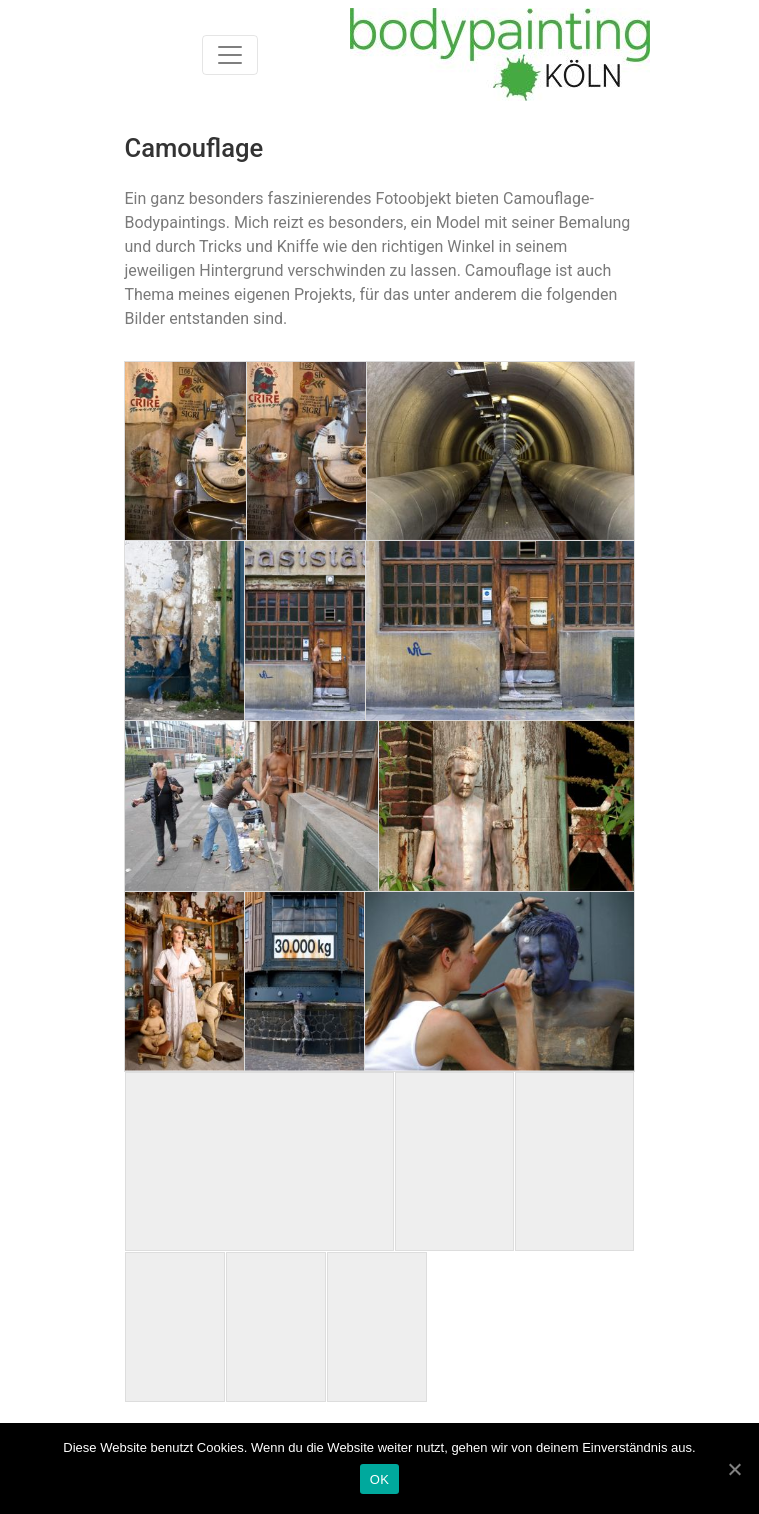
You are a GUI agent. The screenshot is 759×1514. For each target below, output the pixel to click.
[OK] (734, 1469)
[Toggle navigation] (230, 55)
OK (379, 1479)
